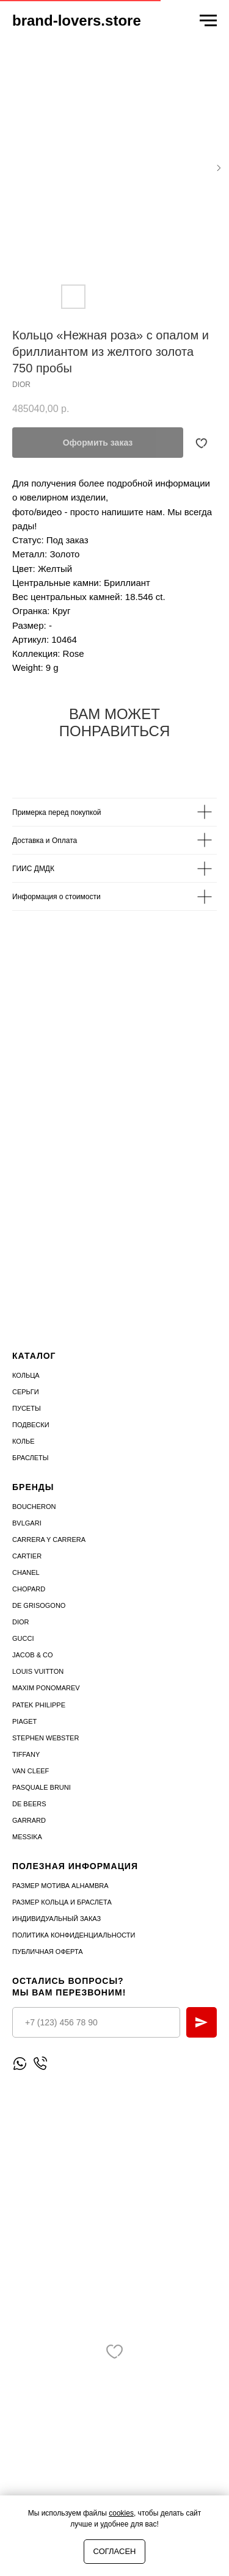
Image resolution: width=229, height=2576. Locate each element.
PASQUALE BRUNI (41, 1787)
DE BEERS (29, 1803)
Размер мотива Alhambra (60, 1885)
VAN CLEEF (30, 1771)
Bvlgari (27, 1523)
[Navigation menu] (208, 21)
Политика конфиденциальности (73, 1935)
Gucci (23, 1638)
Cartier (27, 1556)
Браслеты (30, 1457)
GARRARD (29, 1820)
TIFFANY (26, 1754)
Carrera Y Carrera (48, 1539)
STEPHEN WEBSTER (45, 1738)
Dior (20, 1622)
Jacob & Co (32, 1655)
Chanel (26, 1572)
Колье (23, 1441)
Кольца (26, 1375)
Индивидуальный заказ (56, 1918)
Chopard (28, 1589)
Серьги (25, 1391)
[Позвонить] (40, 2063)
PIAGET (24, 1721)
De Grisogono (38, 1605)
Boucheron (34, 1506)
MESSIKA (27, 1836)
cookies (121, 2513)
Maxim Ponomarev (46, 1687)
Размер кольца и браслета (62, 1902)
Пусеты (26, 1408)
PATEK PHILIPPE (38, 1705)
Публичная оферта (47, 1951)
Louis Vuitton (38, 1671)
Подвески (30, 1424)
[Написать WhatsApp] (19, 2063)
